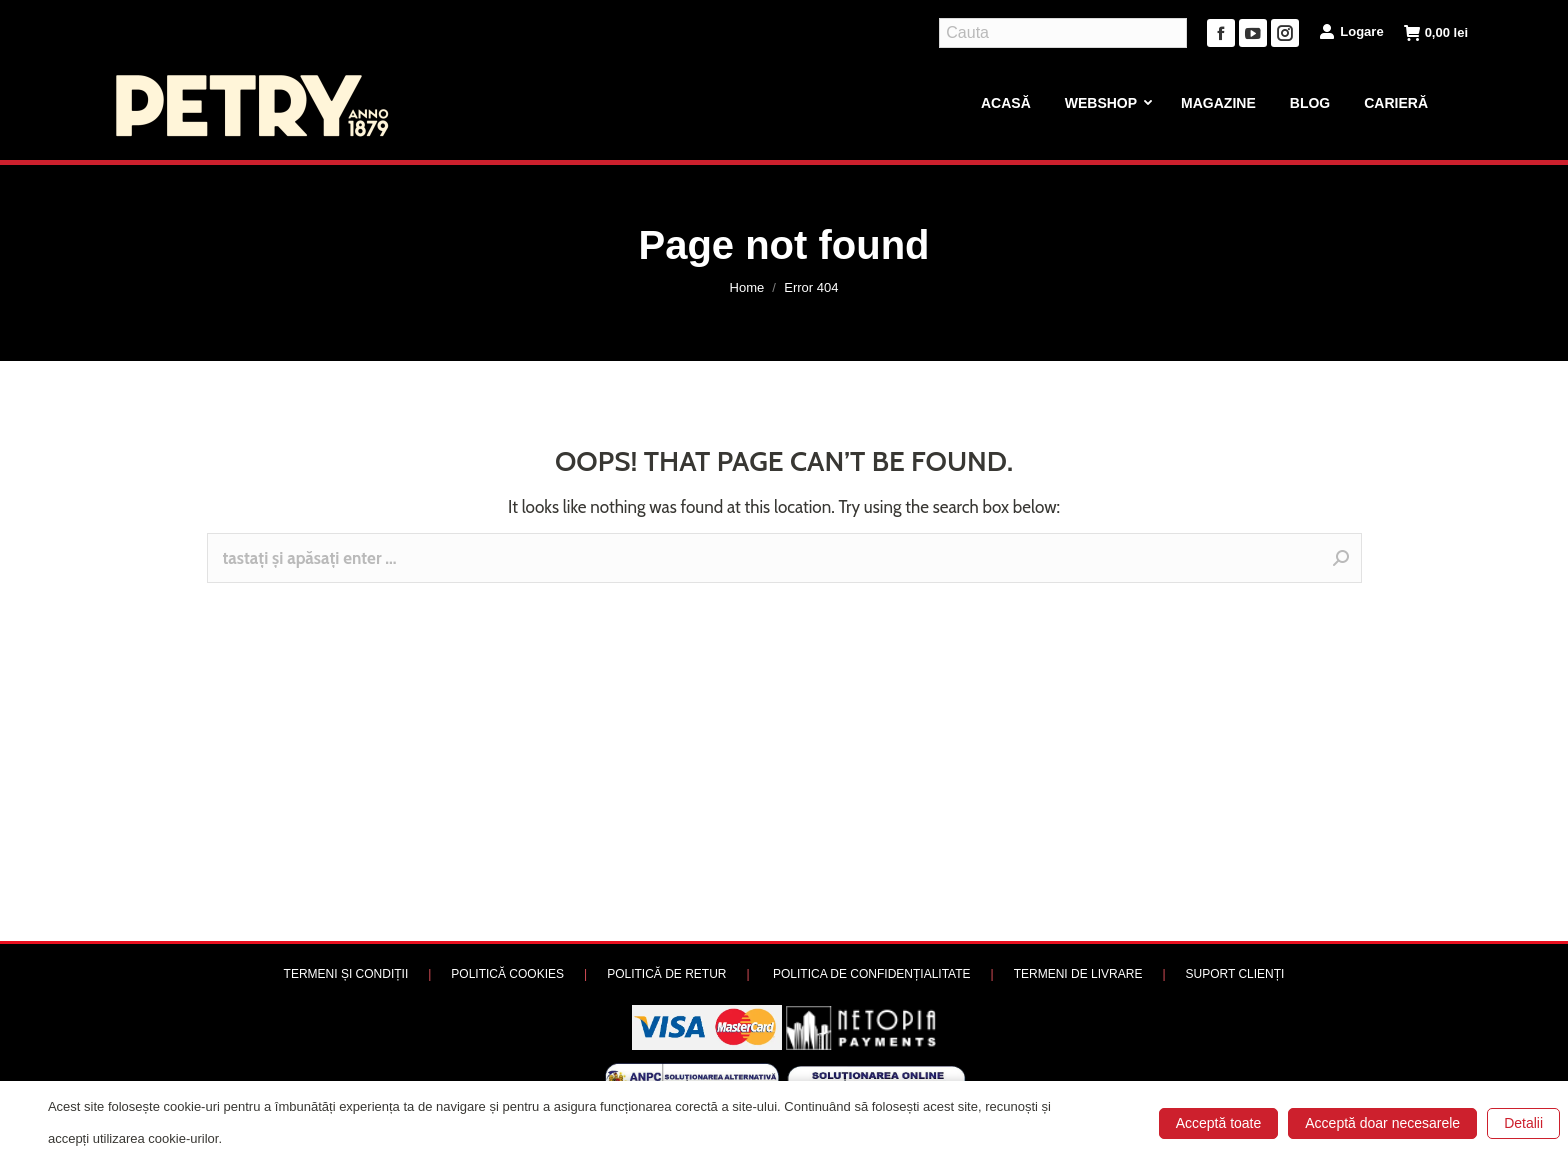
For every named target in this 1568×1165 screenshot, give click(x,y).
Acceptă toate (1219, 1123)
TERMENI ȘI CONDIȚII (346, 974)
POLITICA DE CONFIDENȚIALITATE (872, 974)
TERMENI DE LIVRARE (1078, 974)
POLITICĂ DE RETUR (666, 974)
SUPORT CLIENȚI (1235, 974)
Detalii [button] (1523, 1123)
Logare (1351, 31)
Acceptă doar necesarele (1382, 1123)
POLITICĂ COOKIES (507, 974)
